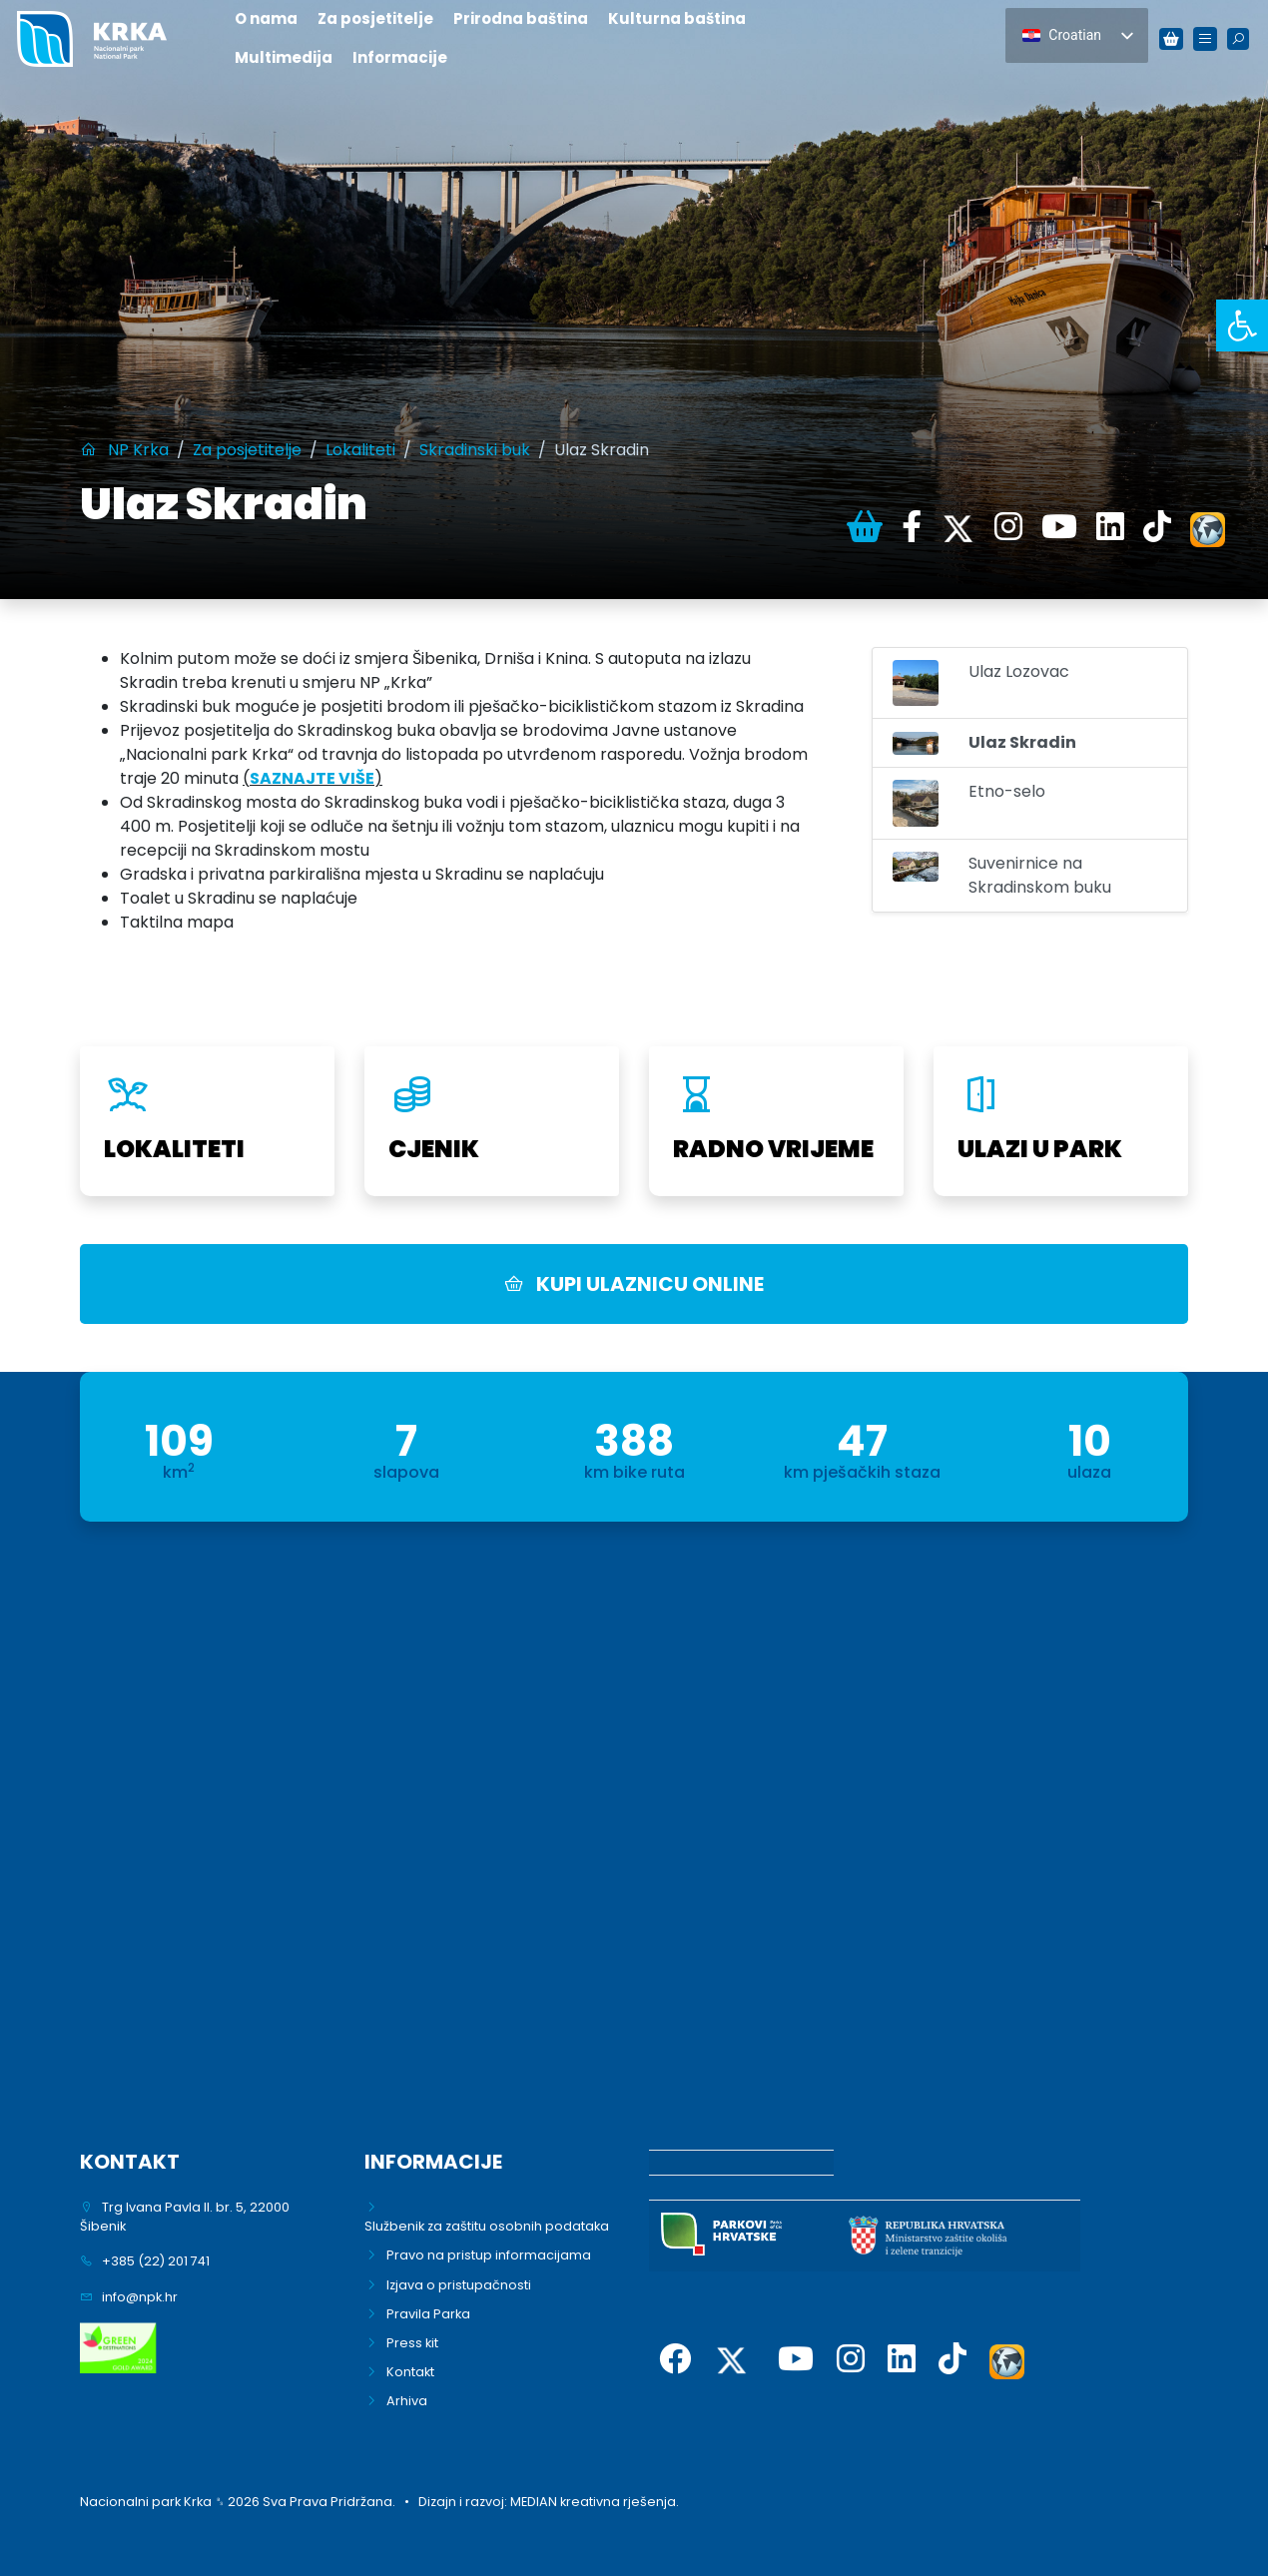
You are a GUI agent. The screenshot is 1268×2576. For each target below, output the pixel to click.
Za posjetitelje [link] (375, 18)
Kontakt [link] (410, 2371)
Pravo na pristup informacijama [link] (488, 2255)
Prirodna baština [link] (520, 18)
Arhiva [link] (406, 2400)
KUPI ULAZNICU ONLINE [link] (634, 1284)
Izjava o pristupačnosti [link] (458, 2284)
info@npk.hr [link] (140, 2296)
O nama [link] (266, 18)
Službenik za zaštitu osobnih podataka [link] (486, 2226)
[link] (1242, 325)
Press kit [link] (412, 2342)
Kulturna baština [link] (677, 18)
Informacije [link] (399, 57)
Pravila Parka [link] (428, 2313)
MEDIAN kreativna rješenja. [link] (594, 2501)
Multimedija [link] (283, 57)
